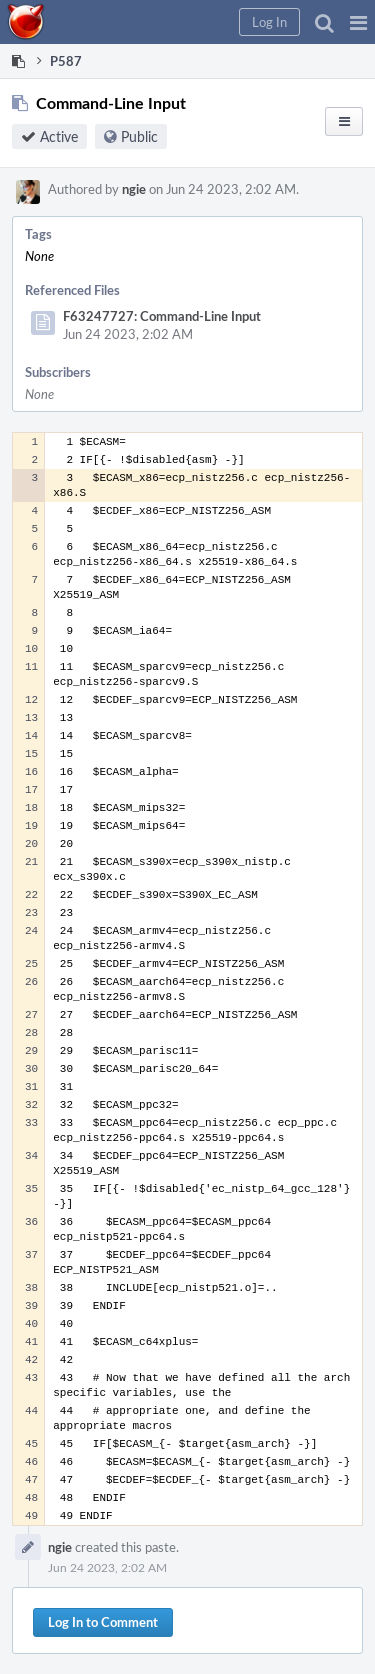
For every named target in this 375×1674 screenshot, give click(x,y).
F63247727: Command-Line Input (162, 316)
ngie (134, 189)
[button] (358, 22)
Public (139, 136)
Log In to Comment (103, 1622)
